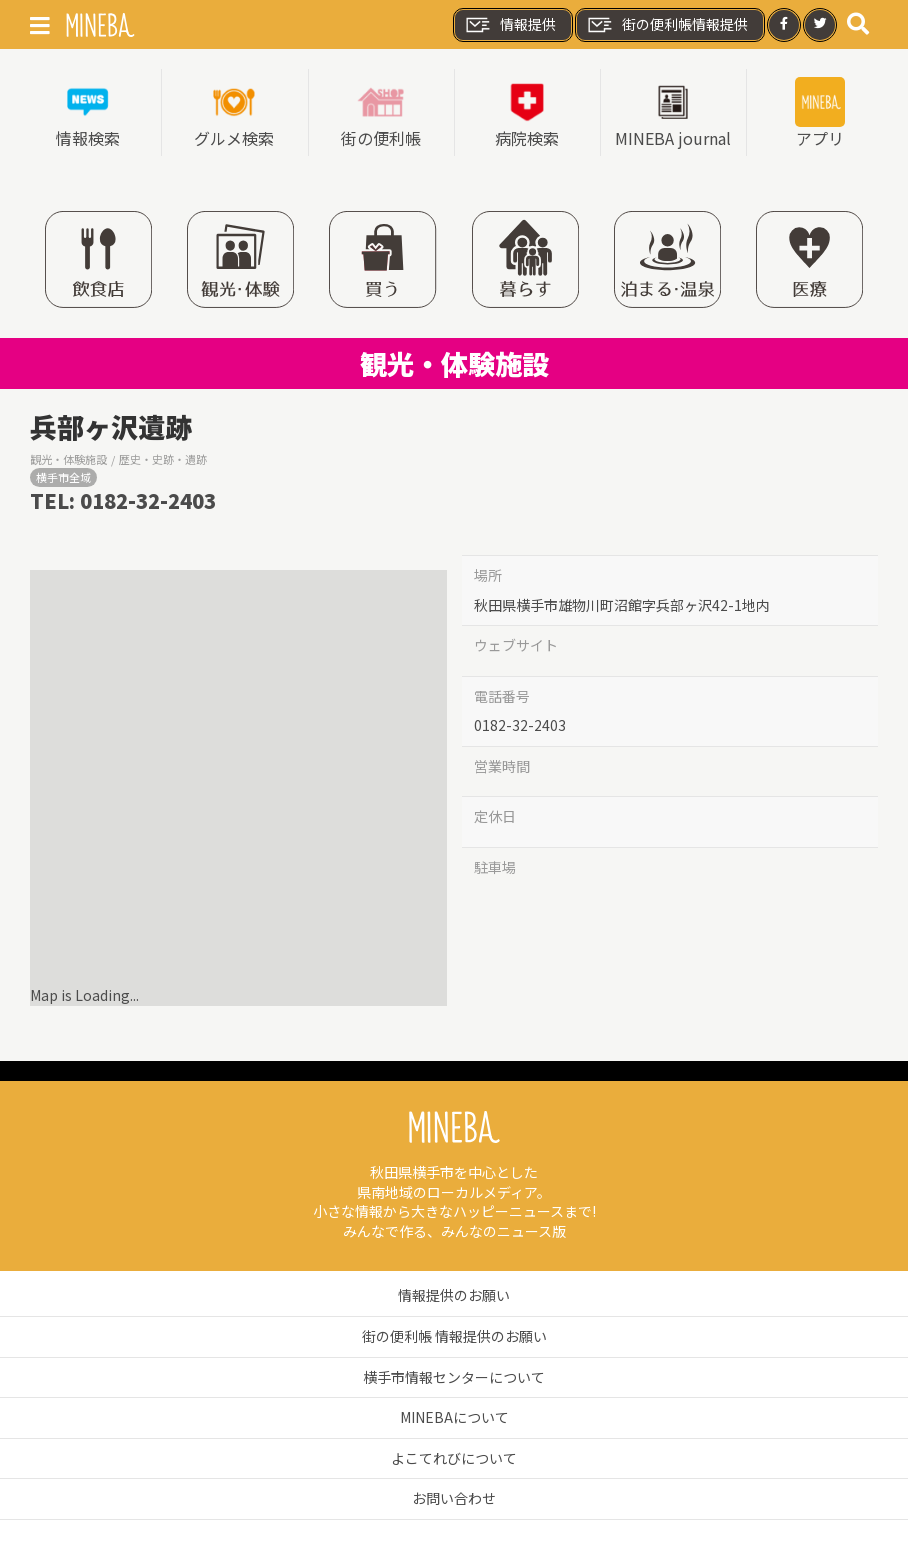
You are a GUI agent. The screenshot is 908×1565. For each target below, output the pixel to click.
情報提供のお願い (454, 1295)
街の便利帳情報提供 (667, 25)
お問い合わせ (454, 1498)
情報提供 (510, 25)
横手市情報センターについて (454, 1377)
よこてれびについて (454, 1458)
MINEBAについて (454, 1417)
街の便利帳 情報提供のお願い (454, 1336)
